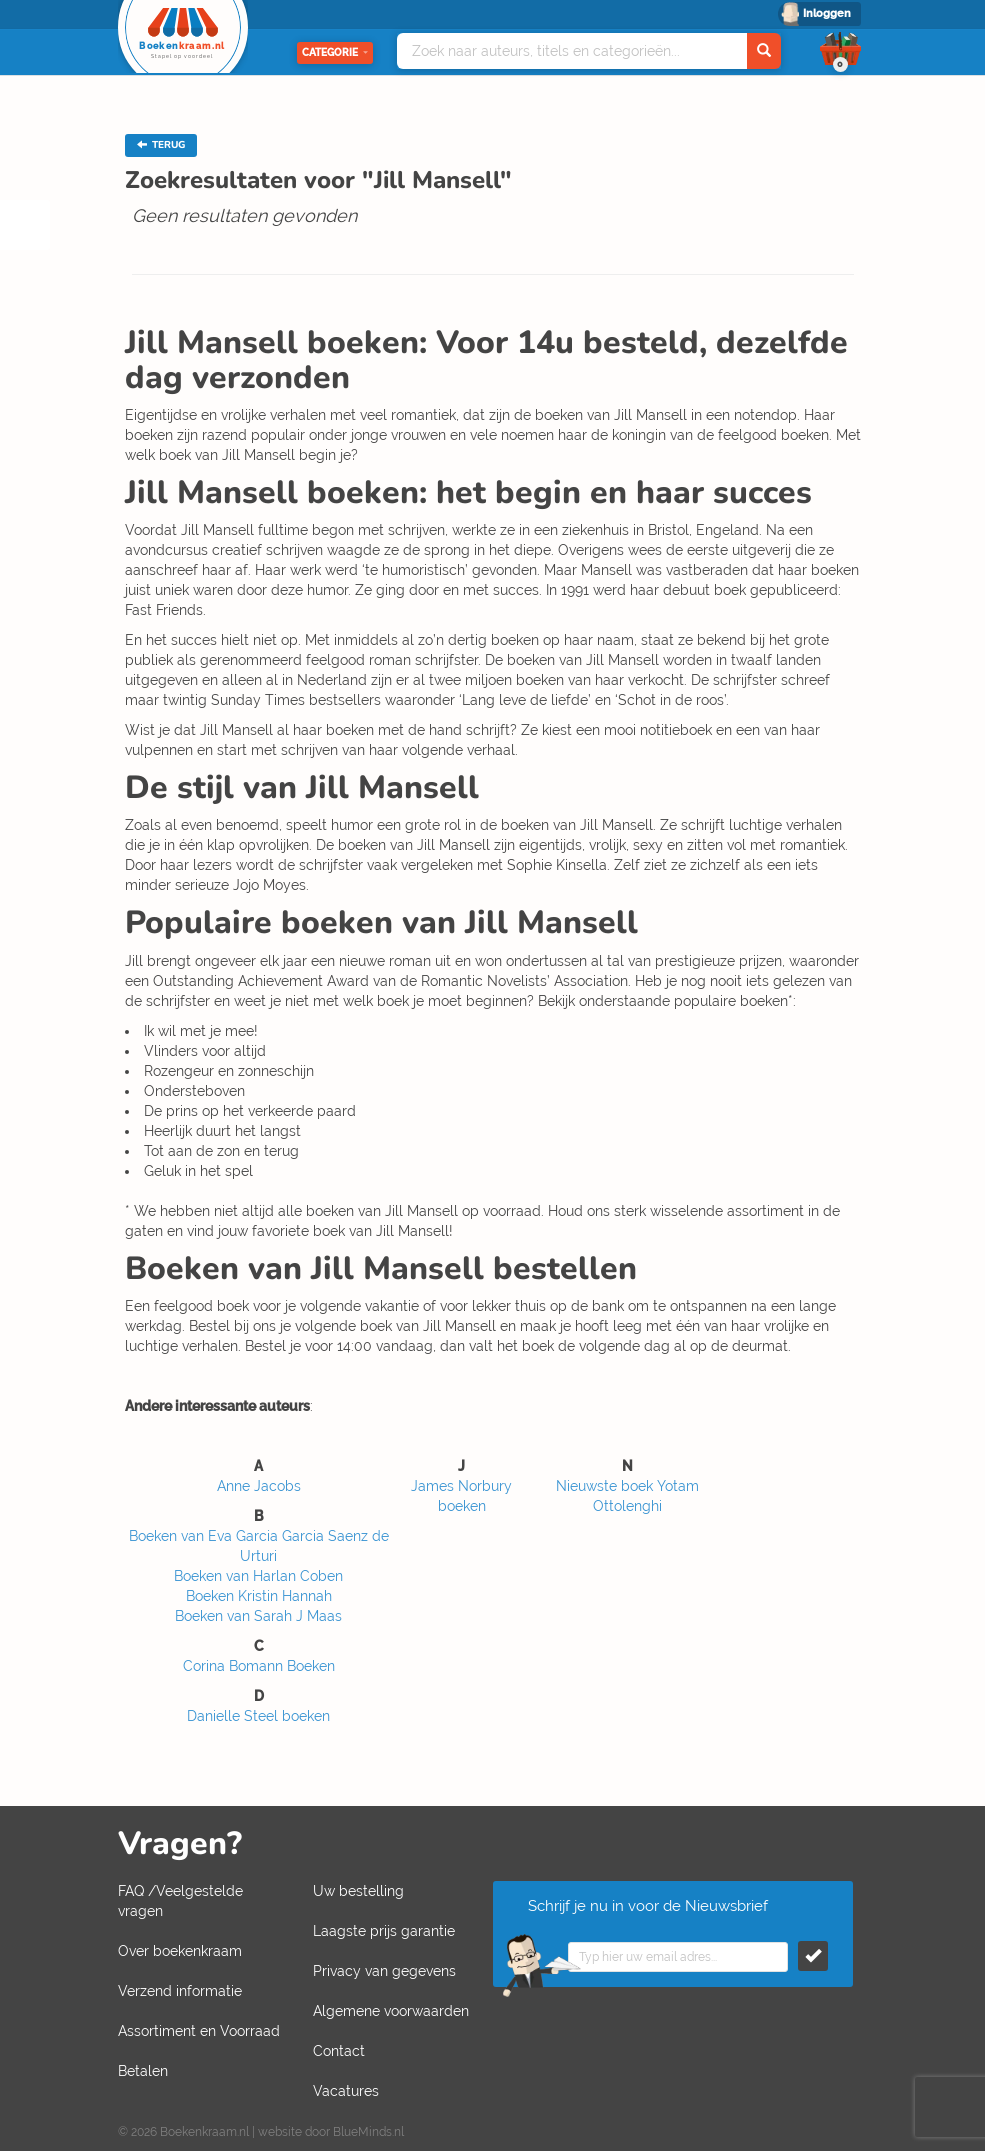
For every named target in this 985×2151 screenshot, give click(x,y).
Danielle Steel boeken (258, 1716)
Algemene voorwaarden (391, 2011)
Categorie (335, 52)
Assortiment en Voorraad (199, 2031)
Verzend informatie (180, 1991)
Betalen (143, 2071)
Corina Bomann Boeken (259, 1666)
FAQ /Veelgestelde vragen (180, 1901)
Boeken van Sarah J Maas (258, 1616)
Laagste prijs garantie (384, 1931)
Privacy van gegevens (384, 1971)
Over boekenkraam (180, 1951)
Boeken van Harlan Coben (258, 1576)
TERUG (161, 145)
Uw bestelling (358, 1891)
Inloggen (827, 13)
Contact (339, 2051)
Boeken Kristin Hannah (259, 1596)
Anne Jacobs (259, 1486)
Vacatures (346, 2091)
